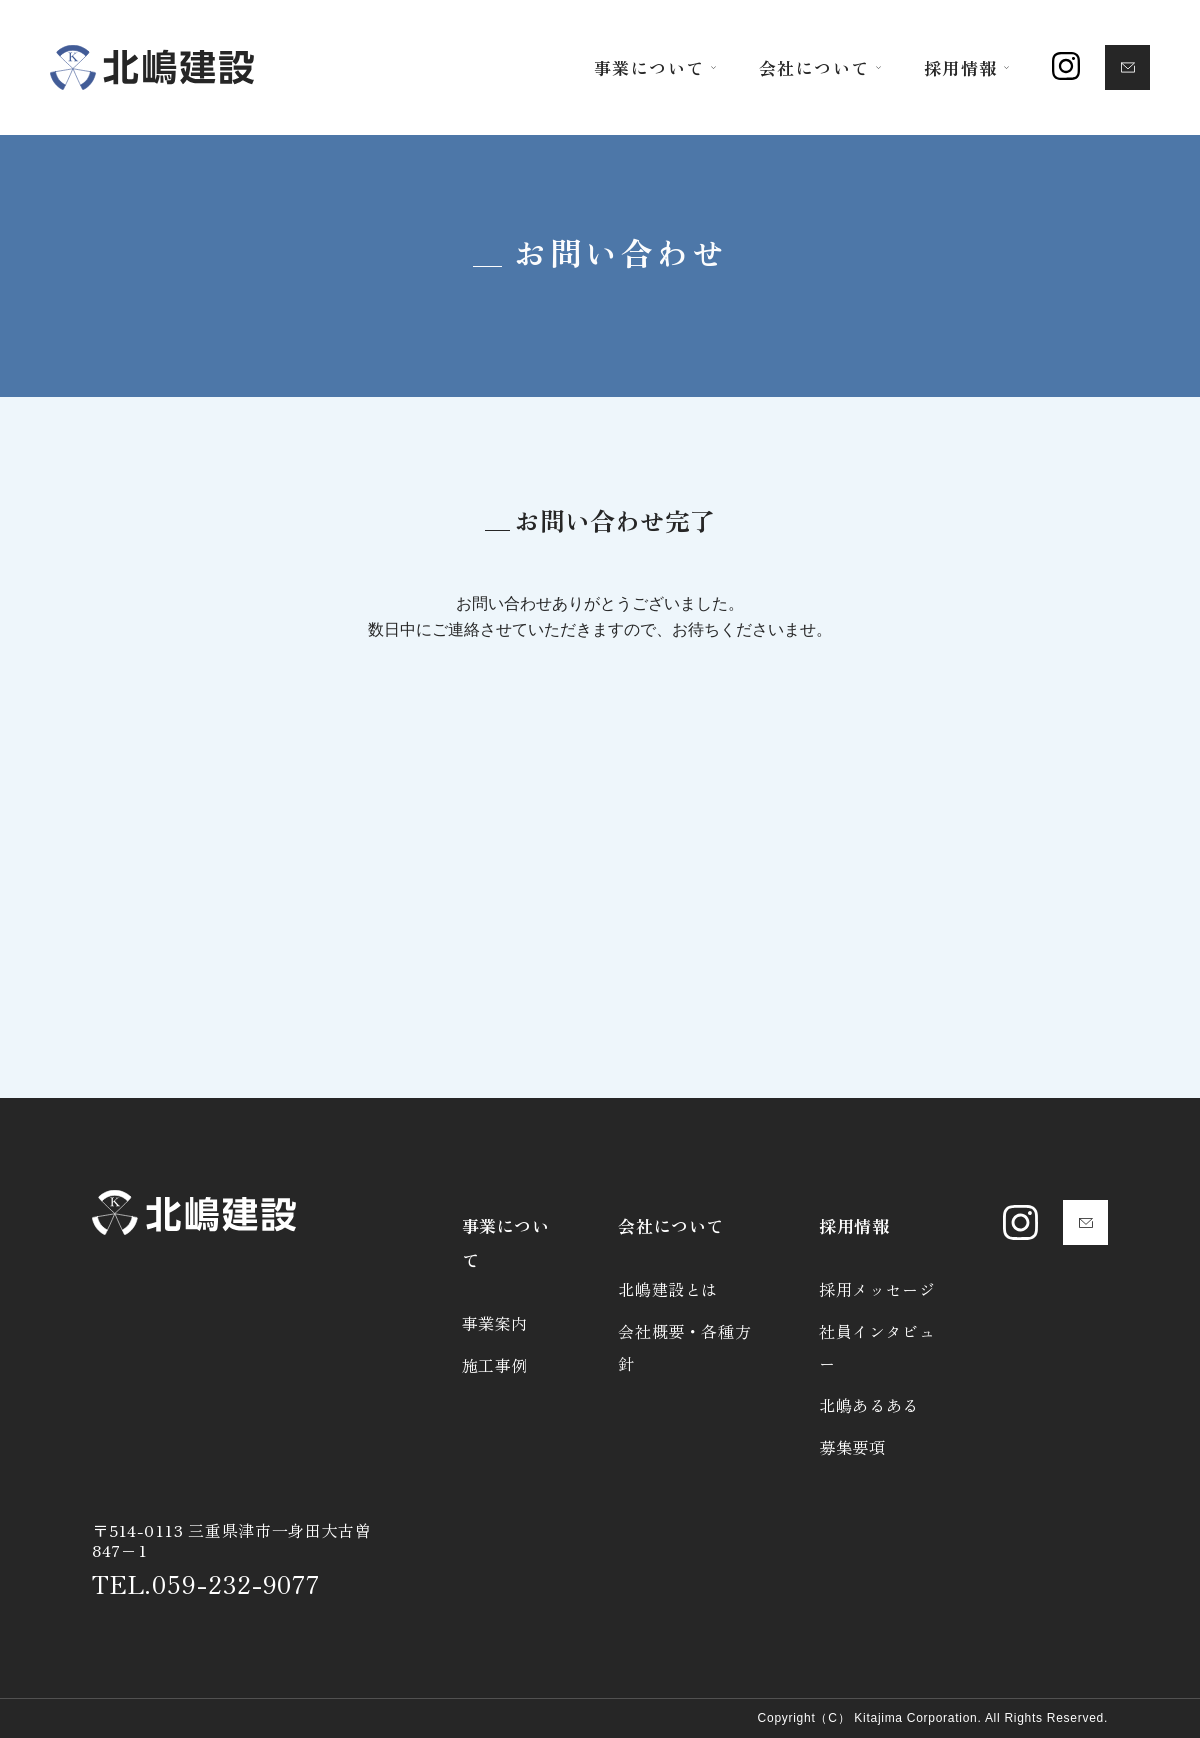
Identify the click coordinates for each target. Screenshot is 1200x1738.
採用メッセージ (877, 1289)
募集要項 (852, 1447)
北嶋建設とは (668, 1289)
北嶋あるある (869, 1405)
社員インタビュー (877, 1347)
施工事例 (495, 1365)
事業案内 (495, 1323)
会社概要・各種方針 (684, 1347)
